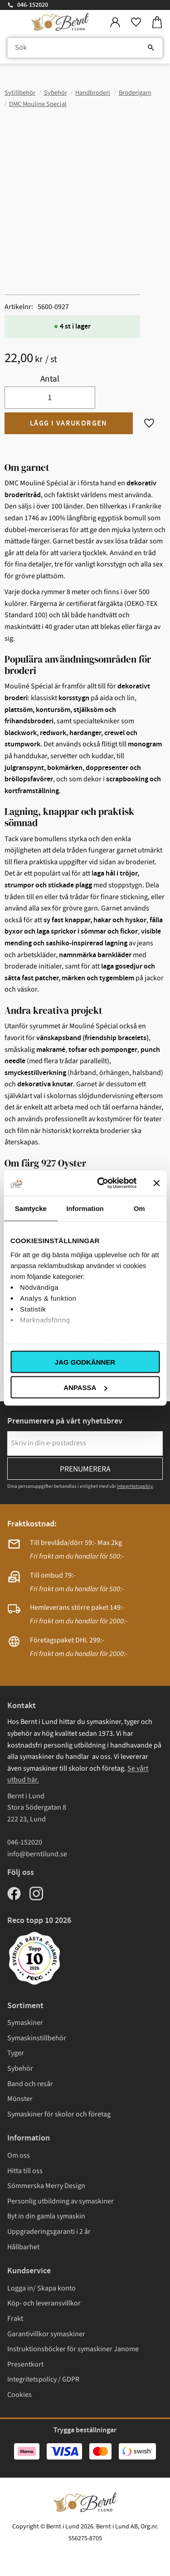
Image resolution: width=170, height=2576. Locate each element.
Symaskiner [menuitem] (25, 2023)
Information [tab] (85, 1208)
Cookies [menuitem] (19, 2395)
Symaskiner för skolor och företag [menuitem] (59, 2114)
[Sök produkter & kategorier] (85, 48)
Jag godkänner (85, 1361)
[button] (136, 22)
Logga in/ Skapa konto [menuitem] (41, 2288)
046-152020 (32, 5)
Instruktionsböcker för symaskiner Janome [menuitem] (73, 2349)
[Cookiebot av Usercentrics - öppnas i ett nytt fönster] (101, 1183)
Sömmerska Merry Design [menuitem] (46, 2186)
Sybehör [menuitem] (20, 2068)
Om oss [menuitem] (18, 2155)
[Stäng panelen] (156, 1183)
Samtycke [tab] (31, 1208)
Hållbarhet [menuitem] (23, 2247)
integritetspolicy (135, 1486)
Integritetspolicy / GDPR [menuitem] (43, 2379)
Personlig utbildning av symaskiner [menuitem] (60, 2201)
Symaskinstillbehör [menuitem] (36, 2038)
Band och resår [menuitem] (30, 2084)
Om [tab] (139, 1208)
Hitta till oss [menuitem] (25, 2171)
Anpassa (85, 1387)
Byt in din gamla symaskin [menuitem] (46, 2216)
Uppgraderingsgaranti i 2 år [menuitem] (49, 2232)
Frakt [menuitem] (15, 2319)
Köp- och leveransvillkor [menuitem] (44, 2303)
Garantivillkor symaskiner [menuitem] (46, 2334)
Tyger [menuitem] (15, 2053)
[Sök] (151, 48)
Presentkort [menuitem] (25, 2364)
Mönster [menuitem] (20, 2099)
